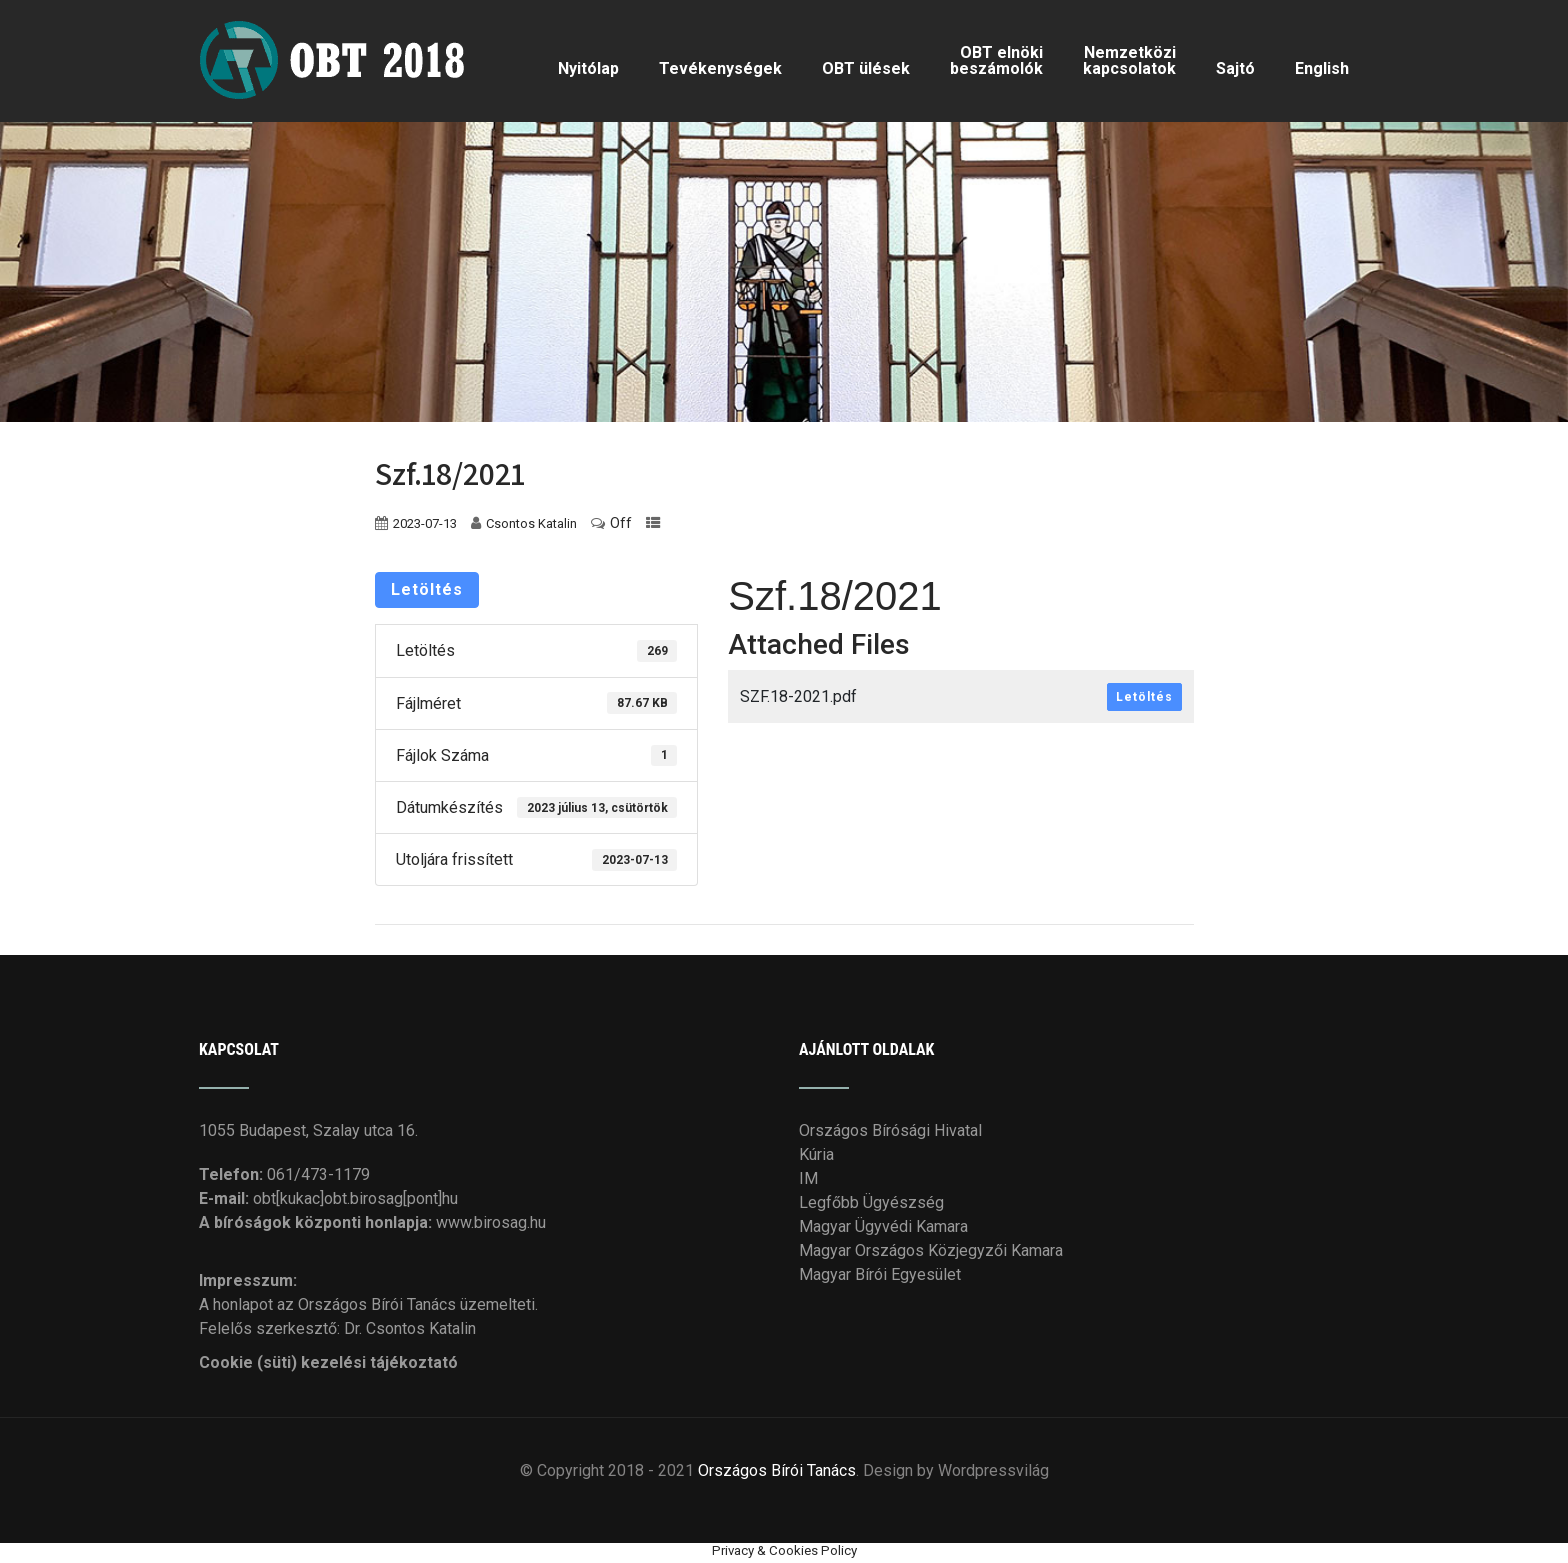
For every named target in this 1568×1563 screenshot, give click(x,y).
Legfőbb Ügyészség (871, 1202)
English (1322, 68)
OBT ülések (866, 68)
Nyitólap (588, 68)
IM (808, 1178)
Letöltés (427, 589)
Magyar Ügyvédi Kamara (883, 1226)
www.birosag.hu (491, 1222)
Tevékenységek (720, 68)
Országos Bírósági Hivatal (890, 1130)
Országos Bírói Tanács (777, 1470)
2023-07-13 (425, 523)
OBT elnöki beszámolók (996, 60)
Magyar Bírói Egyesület (880, 1274)
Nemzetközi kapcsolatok (1129, 60)
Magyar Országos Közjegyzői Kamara (931, 1250)
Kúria (816, 1154)
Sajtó (1235, 68)
